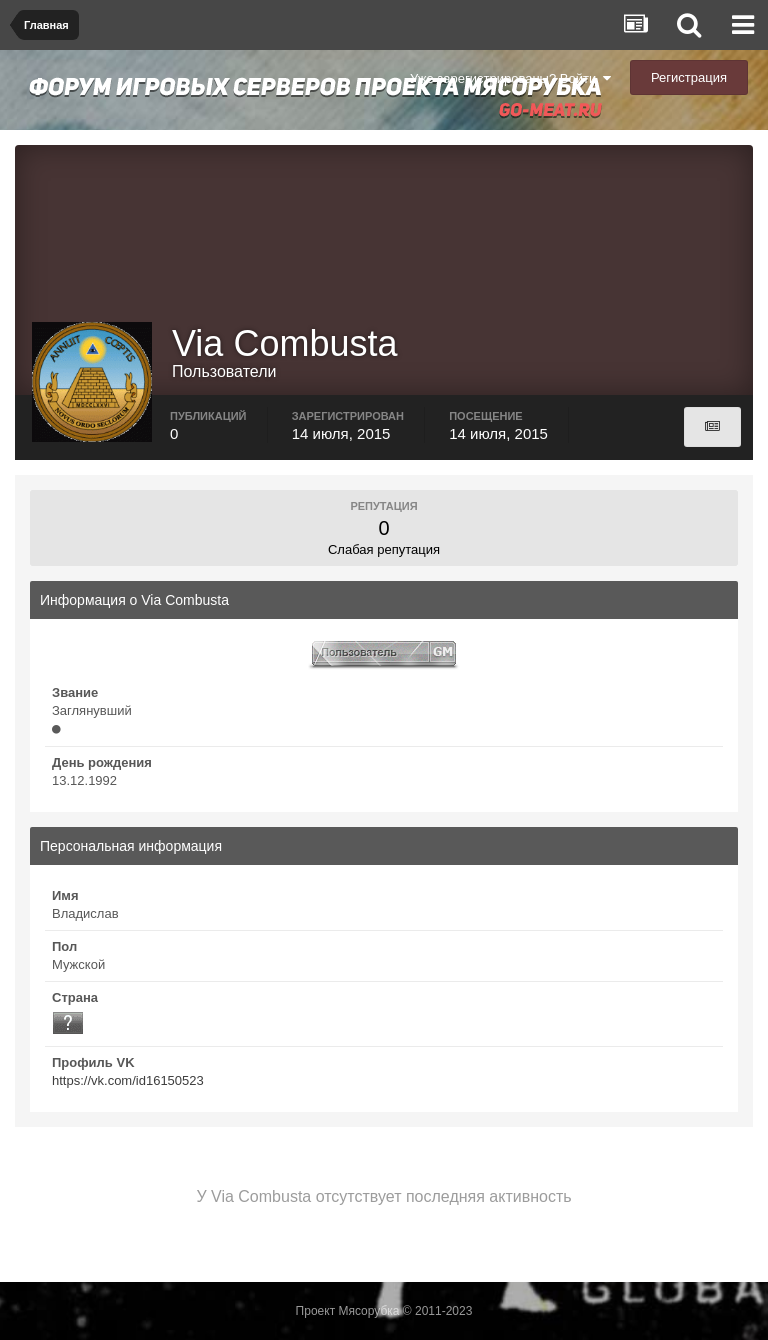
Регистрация (689, 77)
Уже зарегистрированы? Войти (510, 78)
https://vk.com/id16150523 (128, 1080)
